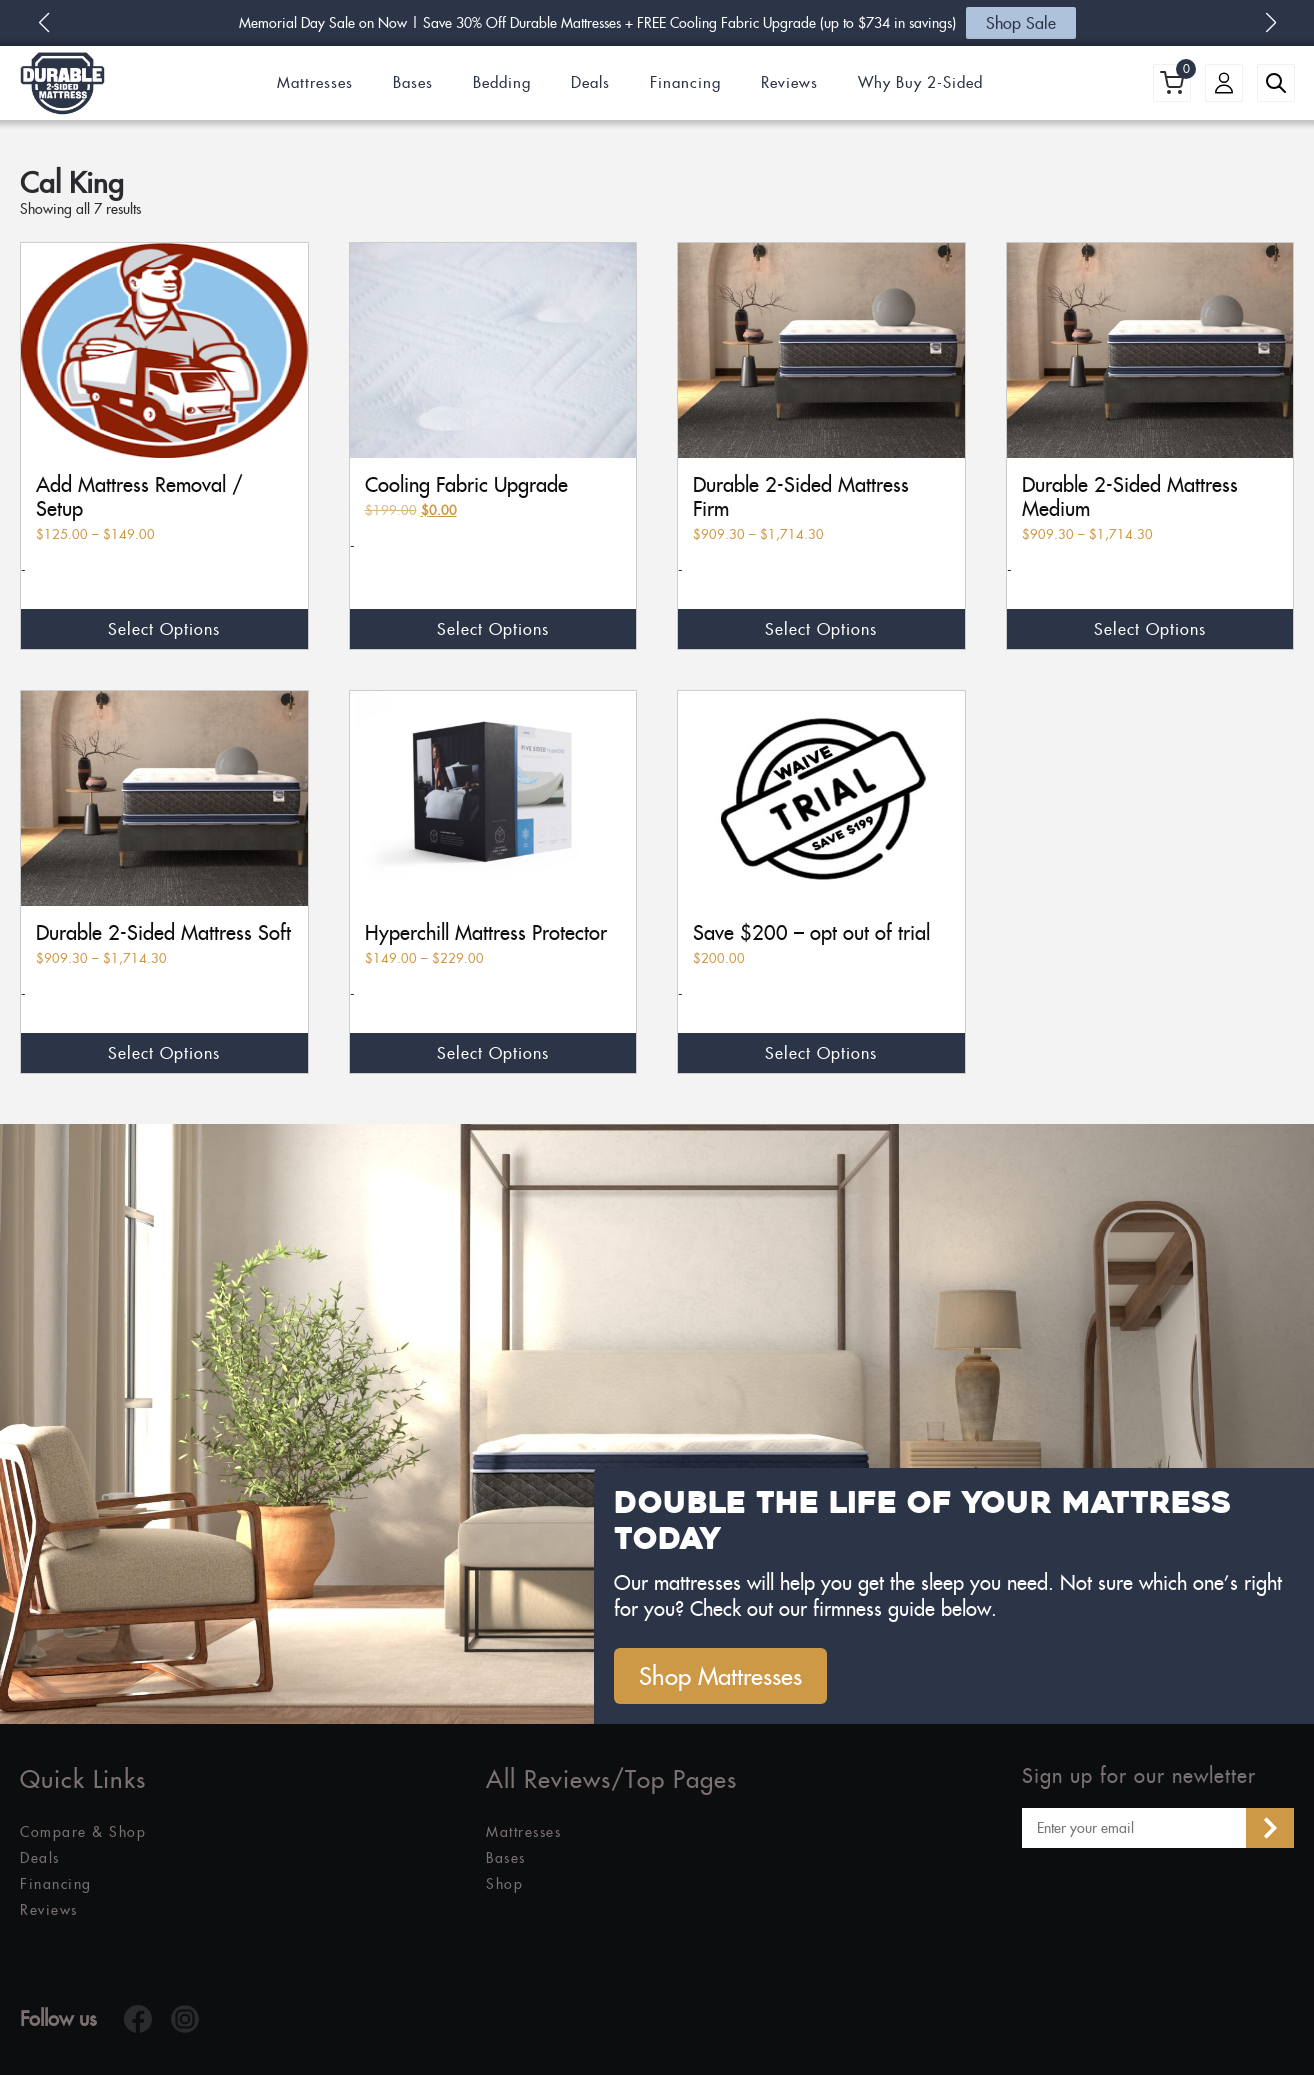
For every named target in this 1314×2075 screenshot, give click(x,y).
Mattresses (315, 82)
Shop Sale (1021, 23)
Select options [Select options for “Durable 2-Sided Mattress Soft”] (164, 1053)
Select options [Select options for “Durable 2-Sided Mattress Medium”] (1150, 629)
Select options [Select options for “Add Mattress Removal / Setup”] (164, 629)
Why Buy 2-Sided (920, 82)
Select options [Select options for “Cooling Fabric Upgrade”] (493, 629)
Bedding (502, 82)
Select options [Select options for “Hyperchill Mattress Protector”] (493, 1053)
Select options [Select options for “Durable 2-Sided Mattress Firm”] (821, 629)
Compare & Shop (83, 1832)
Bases (413, 82)
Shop (504, 1884)
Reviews (789, 82)
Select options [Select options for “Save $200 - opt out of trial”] (821, 1053)
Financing (685, 82)
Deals (590, 82)
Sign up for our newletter (1139, 1776)
